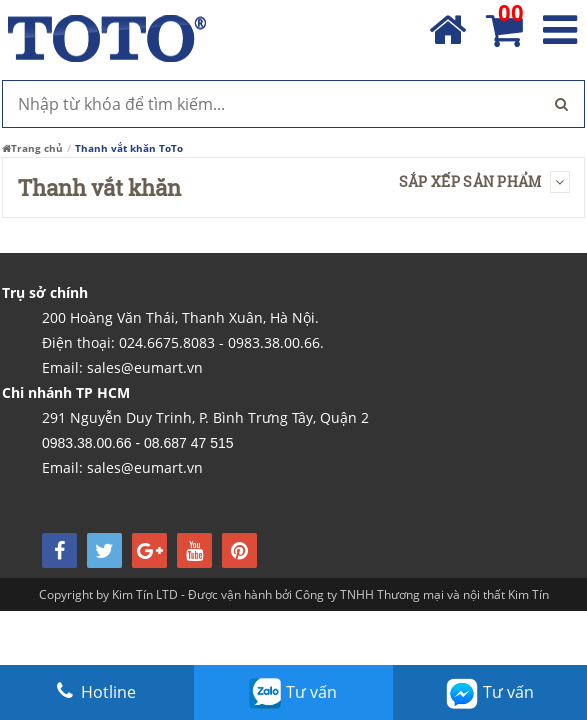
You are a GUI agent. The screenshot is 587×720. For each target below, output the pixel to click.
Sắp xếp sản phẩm (484, 181)
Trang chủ (32, 148)
